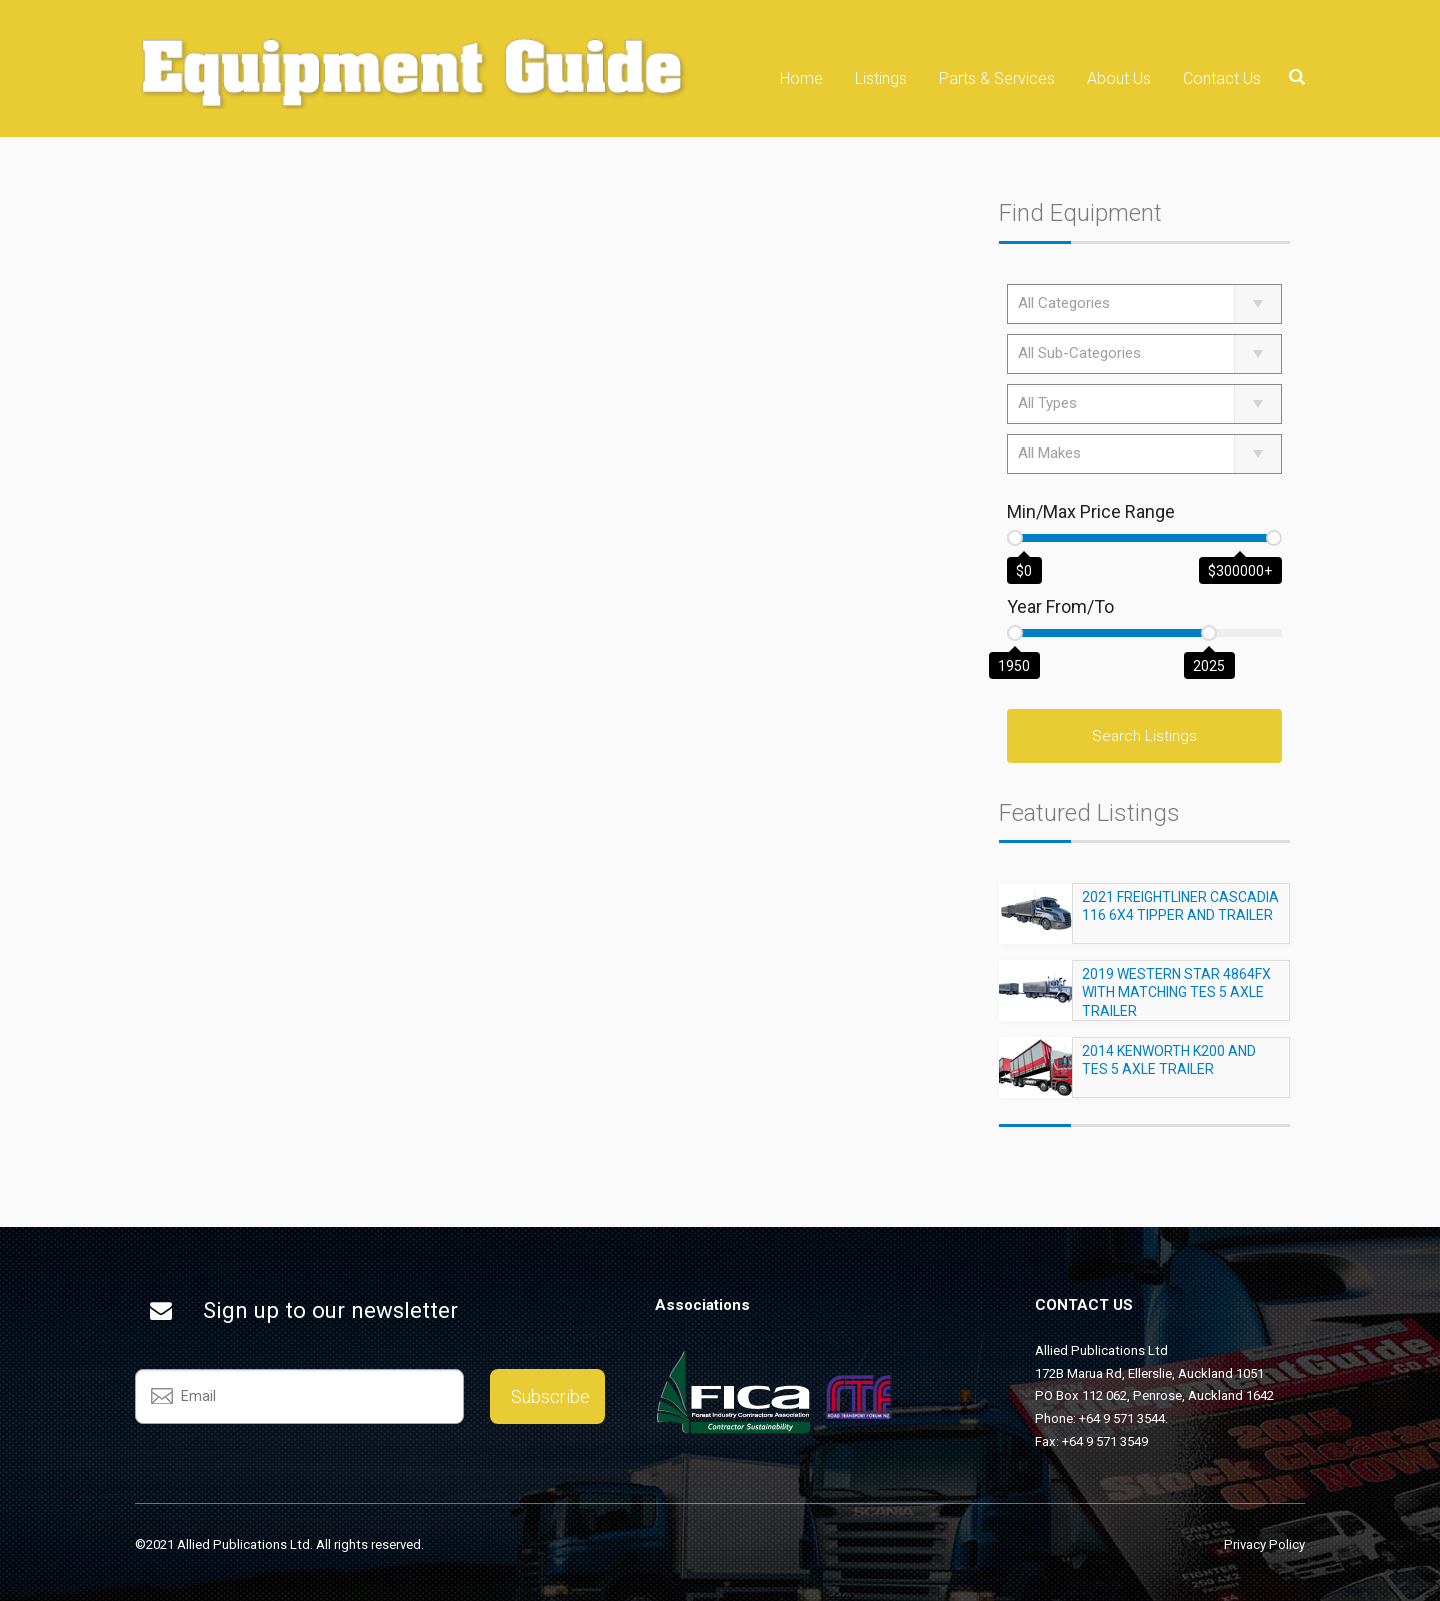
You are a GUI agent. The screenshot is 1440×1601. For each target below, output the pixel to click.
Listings (881, 78)
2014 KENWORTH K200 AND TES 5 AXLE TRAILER (1169, 1069)
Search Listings (1144, 736)
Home (801, 78)
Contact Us (1222, 78)
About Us (1119, 78)
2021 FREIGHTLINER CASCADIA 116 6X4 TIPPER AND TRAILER (1180, 915)
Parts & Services (997, 78)
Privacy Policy (1264, 1544)
